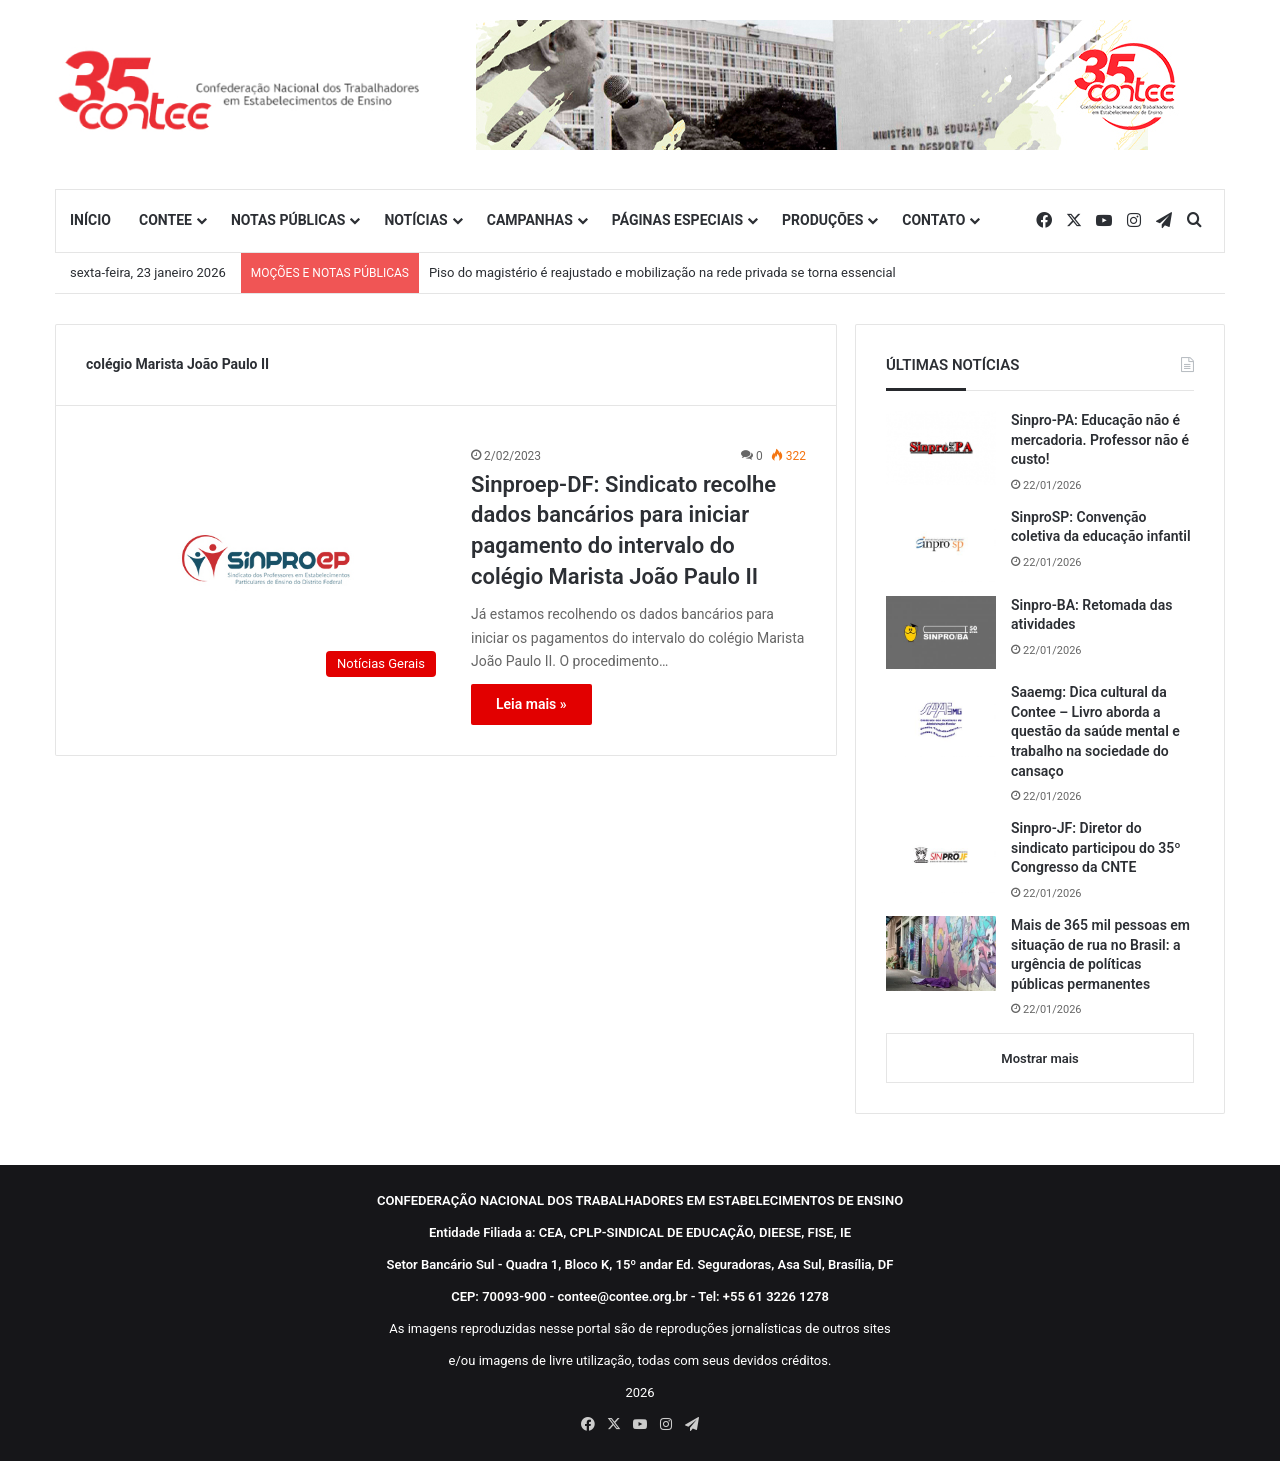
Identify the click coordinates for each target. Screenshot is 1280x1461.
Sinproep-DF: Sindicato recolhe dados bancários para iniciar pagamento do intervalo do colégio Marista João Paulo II (623, 530)
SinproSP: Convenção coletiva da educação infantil (1101, 527)
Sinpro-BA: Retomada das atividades (1091, 615)
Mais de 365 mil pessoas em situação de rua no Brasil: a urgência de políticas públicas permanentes (1100, 954)
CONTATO (933, 220)
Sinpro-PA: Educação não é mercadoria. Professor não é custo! (1100, 439)
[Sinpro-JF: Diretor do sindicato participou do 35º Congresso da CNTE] (941, 856)
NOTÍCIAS (415, 220)
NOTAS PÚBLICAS (288, 220)
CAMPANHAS (530, 220)
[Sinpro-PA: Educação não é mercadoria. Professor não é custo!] (941, 448)
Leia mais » (531, 704)
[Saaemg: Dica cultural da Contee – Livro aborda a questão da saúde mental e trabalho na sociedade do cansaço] (941, 720)
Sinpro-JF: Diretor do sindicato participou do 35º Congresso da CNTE (1096, 847)
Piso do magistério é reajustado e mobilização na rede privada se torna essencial (662, 272)
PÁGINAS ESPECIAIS (677, 220)
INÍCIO (90, 220)
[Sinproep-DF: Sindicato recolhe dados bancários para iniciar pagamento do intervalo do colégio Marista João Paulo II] (266, 566)
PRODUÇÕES (822, 220)
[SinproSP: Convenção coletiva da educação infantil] (941, 545)
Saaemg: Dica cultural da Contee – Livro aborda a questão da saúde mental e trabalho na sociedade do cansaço (1095, 731)
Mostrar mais (1039, 1058)
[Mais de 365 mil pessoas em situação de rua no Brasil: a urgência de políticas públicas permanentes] (941, 953)
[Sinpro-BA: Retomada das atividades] (941, 633)
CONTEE (165, 220)
